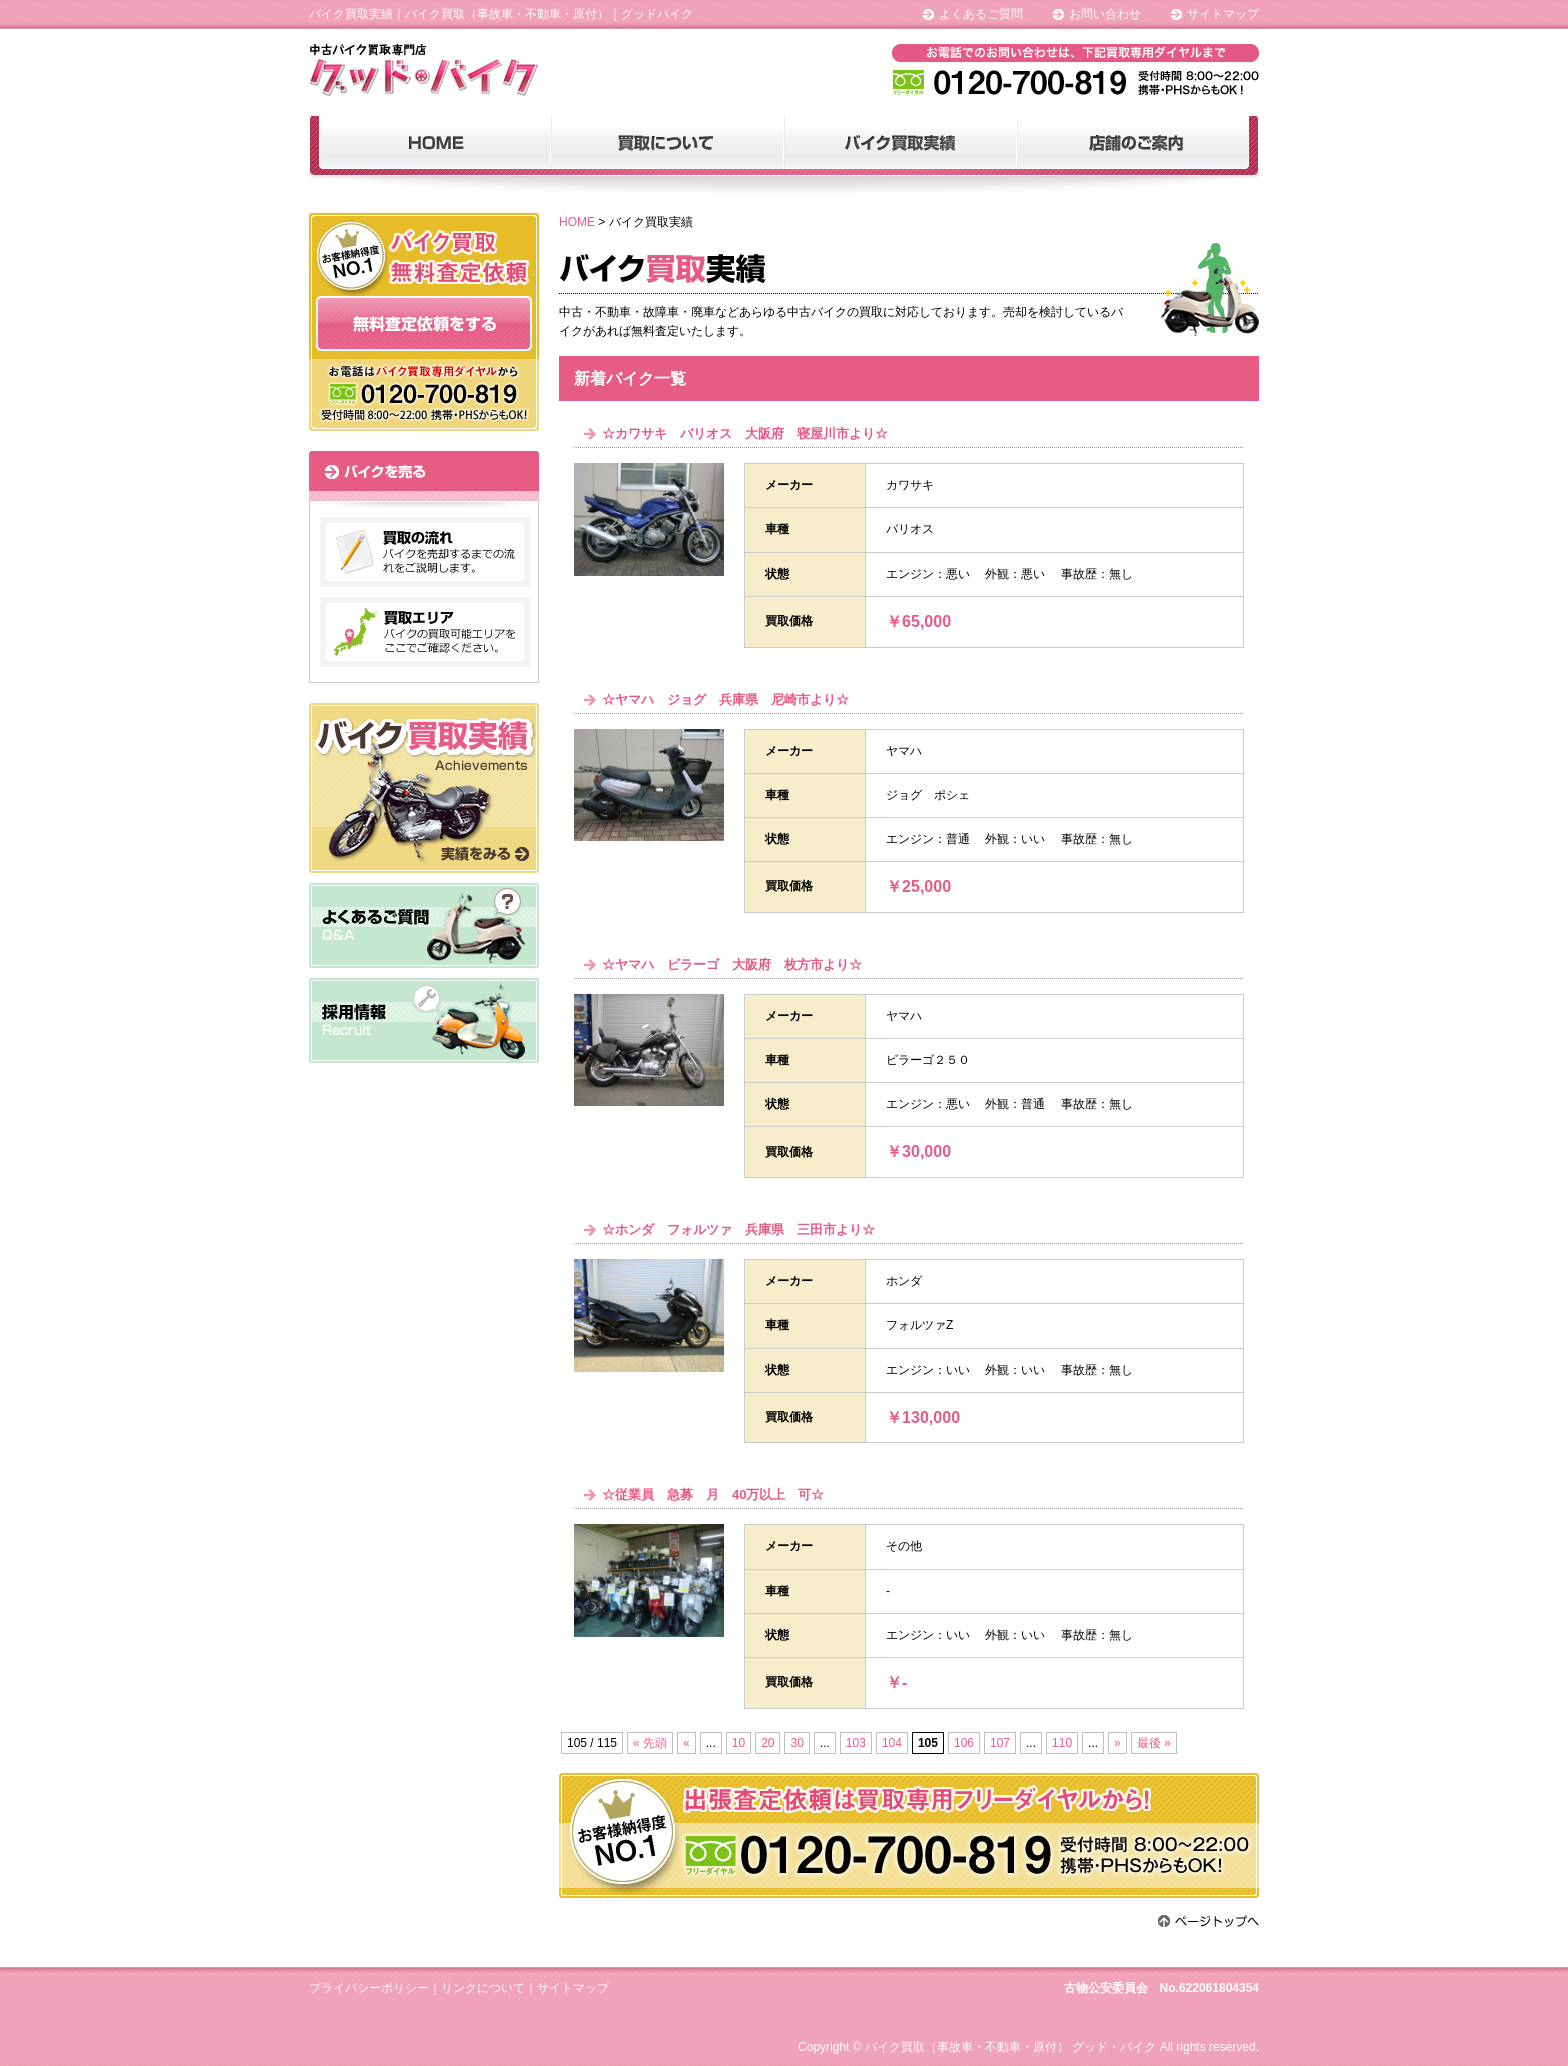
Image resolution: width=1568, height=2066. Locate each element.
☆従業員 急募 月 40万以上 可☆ (713, 1494)
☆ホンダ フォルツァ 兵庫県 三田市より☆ (738, 1229)
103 (856, 1743)
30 (796, 1743)
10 (738, 1743)
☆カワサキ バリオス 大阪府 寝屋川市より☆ (745, 433)
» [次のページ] (1117, 1743)
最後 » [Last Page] (1154, 1743)
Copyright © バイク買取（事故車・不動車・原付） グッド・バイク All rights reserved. (1028, 2047)
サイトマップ (1223, 14)
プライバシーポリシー (369, 1988)
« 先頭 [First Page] (650, 1743)
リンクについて (483, 1988)
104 (892, 1743)
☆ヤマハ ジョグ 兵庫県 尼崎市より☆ (725, 699)
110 (1062, 1743)
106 (964, 1743)
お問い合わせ (1105, 14)
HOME (577, 222)
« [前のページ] (686, 1743)
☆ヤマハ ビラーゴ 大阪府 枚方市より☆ (732, 964)
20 (767, 1743)
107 (1000, 1743)
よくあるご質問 (981, 14)
